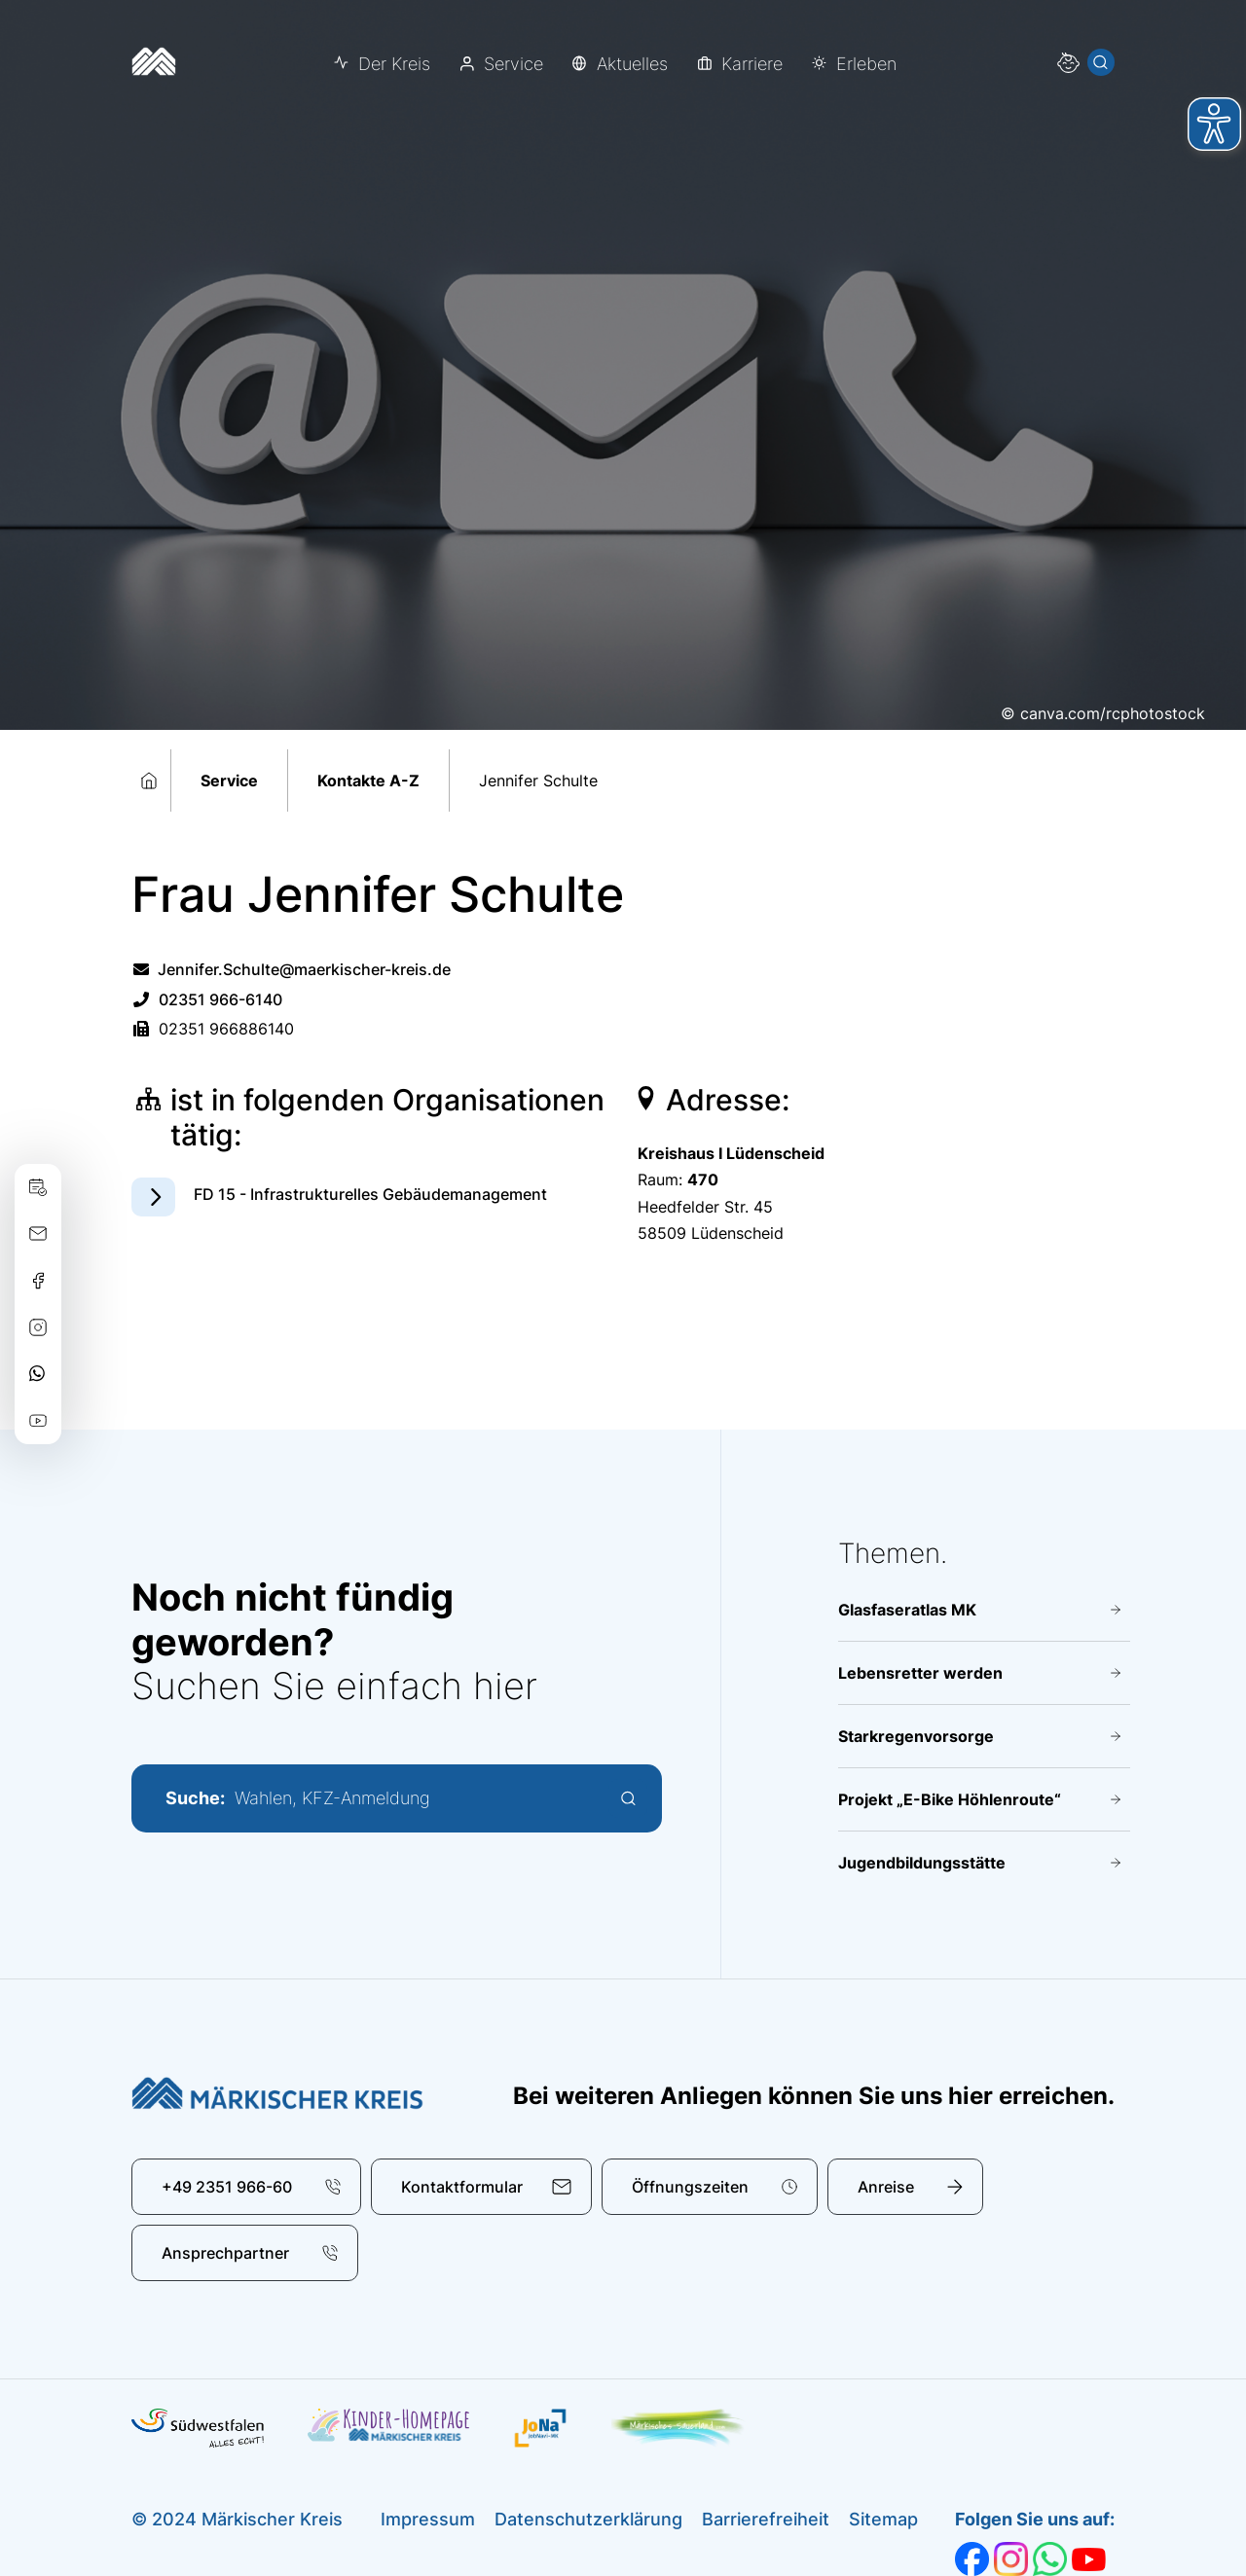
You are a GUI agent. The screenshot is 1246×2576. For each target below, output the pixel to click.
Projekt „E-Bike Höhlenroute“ (949, 1799)
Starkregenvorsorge (916, 1736)
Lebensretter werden (920, 1673)
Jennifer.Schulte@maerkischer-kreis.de (291, 969)
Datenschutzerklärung (588, 2519)
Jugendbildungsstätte (922, 1862)
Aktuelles (632, 64)
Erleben (866, 64)
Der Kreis (394, 64)
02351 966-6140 (206, 999)
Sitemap (883, 2519)
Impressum (428, 2519)
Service (513, 64)
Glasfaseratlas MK (907, 1609)
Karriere (752, 64)
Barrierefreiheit (765, 2519)
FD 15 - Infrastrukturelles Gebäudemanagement (370, 1194)
